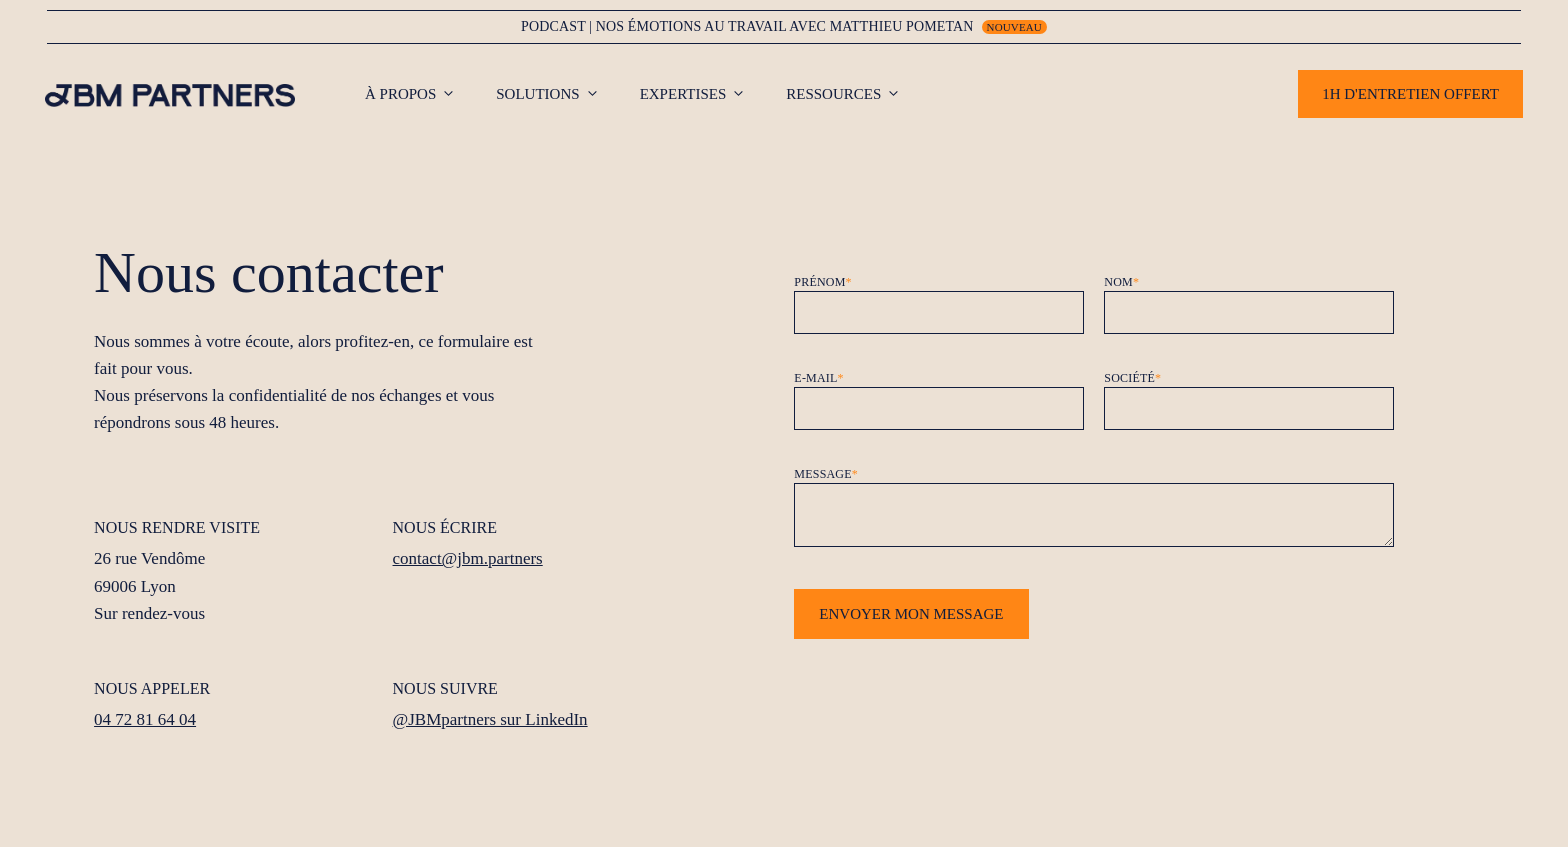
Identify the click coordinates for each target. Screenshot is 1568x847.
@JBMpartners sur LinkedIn (490, 719)
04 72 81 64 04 (145, 719)
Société (1132, 378)
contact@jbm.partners (468, 558)
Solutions (557, 94)
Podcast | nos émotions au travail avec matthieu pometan (747, 26)
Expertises (703, 94)
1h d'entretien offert (1410, 94)
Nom (1121, 282)
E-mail (818, 378)
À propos (420, 94)
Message (826, 474)
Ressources (853, 94)
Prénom (822, 282)
